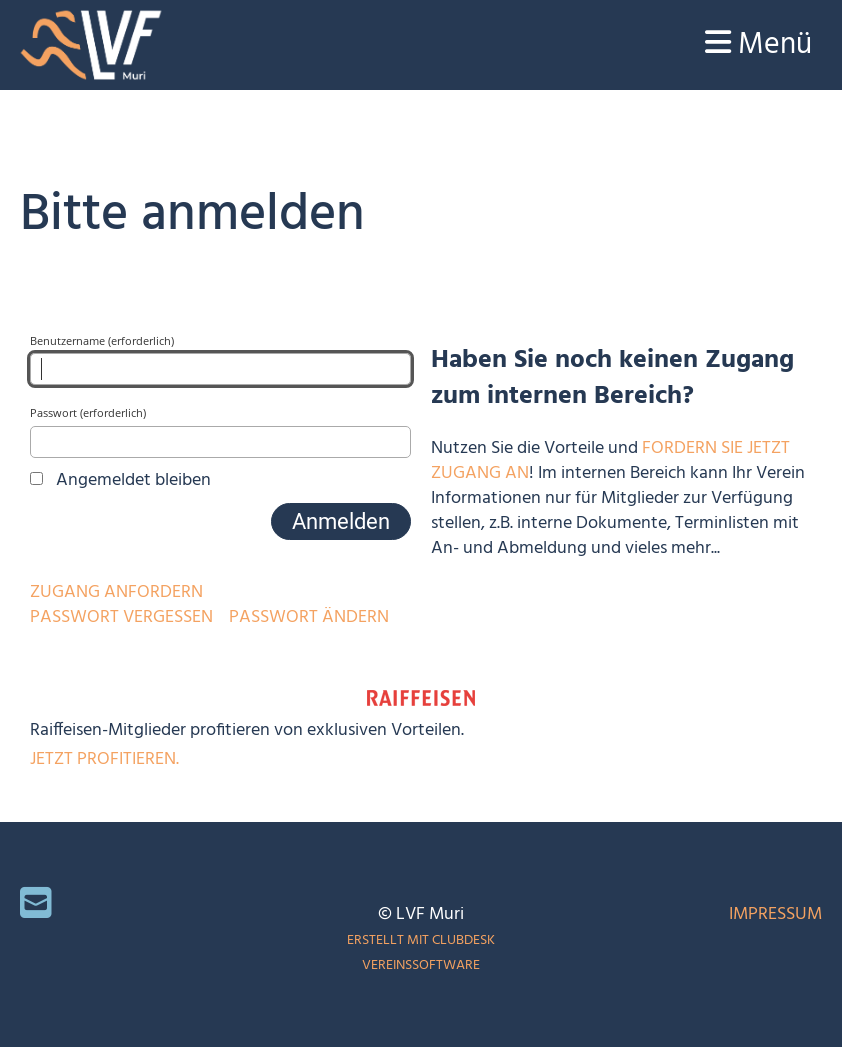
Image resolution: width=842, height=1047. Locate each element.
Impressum (775, 914)
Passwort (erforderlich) (220, 431)
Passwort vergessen (121, 617)
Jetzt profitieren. (104, 759)
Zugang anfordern (116, 592)
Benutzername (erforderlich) (220, 359)
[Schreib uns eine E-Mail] (36, 907)
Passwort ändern (309, 617)
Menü (758, 45)
